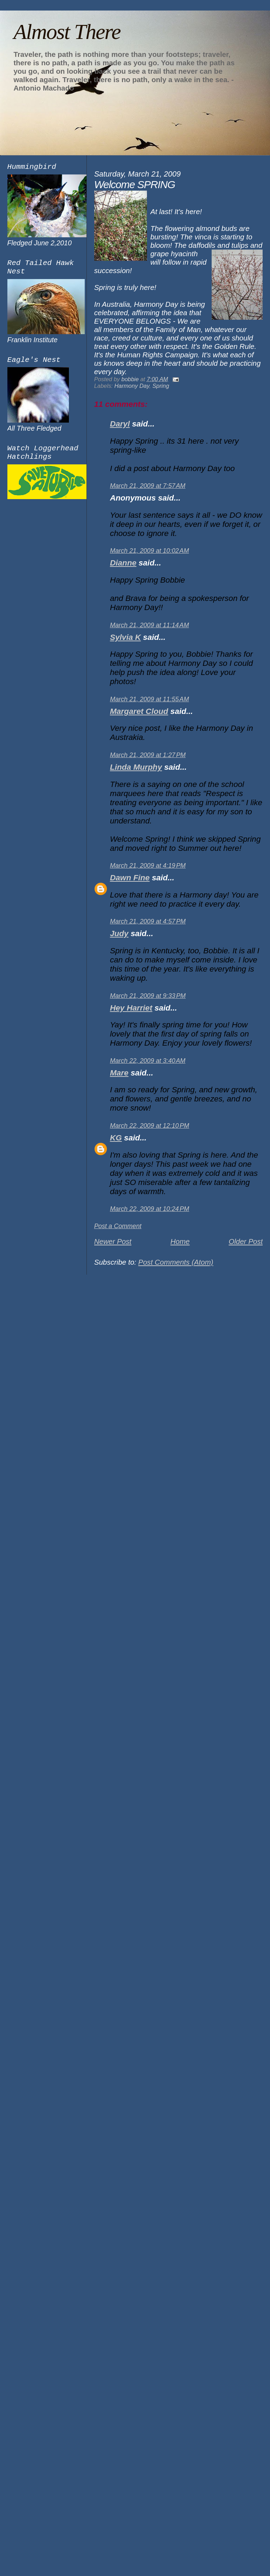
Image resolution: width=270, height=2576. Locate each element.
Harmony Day (131, 386)
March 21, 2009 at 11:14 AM (149, 625)
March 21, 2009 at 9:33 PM (148, 995)
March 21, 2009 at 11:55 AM (149, 699)
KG (116, 1137)
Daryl (120, 423)
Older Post (246, 1241)
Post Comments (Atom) (175, 1262)
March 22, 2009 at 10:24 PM (149, 1208)
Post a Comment (118, 1226)
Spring (161, 386)
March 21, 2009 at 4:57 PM (148, 921)
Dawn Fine (130, 877)
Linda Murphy (136, 767)
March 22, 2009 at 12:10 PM (149, 1125)
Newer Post (112, 1241)
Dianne (123, 562)
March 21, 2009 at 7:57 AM (148, 485)
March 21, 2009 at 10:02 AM (149, 550)
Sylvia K (125, 637)
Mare (119, 1072)
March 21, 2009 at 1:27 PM (148, 755)
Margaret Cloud (139, 711)
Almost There (66, 32)
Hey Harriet (131, 1008)
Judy (119, 933)
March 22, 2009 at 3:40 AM (148, 1060)
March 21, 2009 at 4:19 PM (148, 865)
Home (180, 1241)
